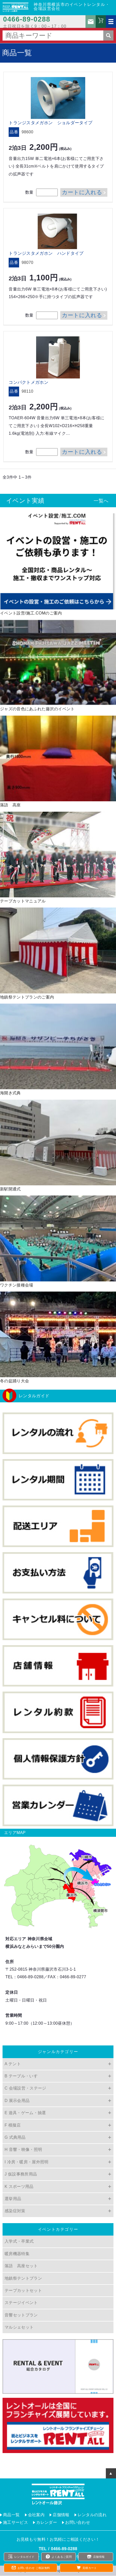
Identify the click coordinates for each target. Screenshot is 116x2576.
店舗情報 (61, 2515)
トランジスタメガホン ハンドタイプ (46, 253)
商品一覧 (11, 2515)
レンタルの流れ (92, 2515)
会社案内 (36, 2515)
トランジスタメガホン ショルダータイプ (50, 122)
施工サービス (15, 2522)
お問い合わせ (90, 21)
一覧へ (101, 500)
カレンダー (46, 2522)
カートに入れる (82, 192)
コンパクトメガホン (28, 382)
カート (100, 23)
